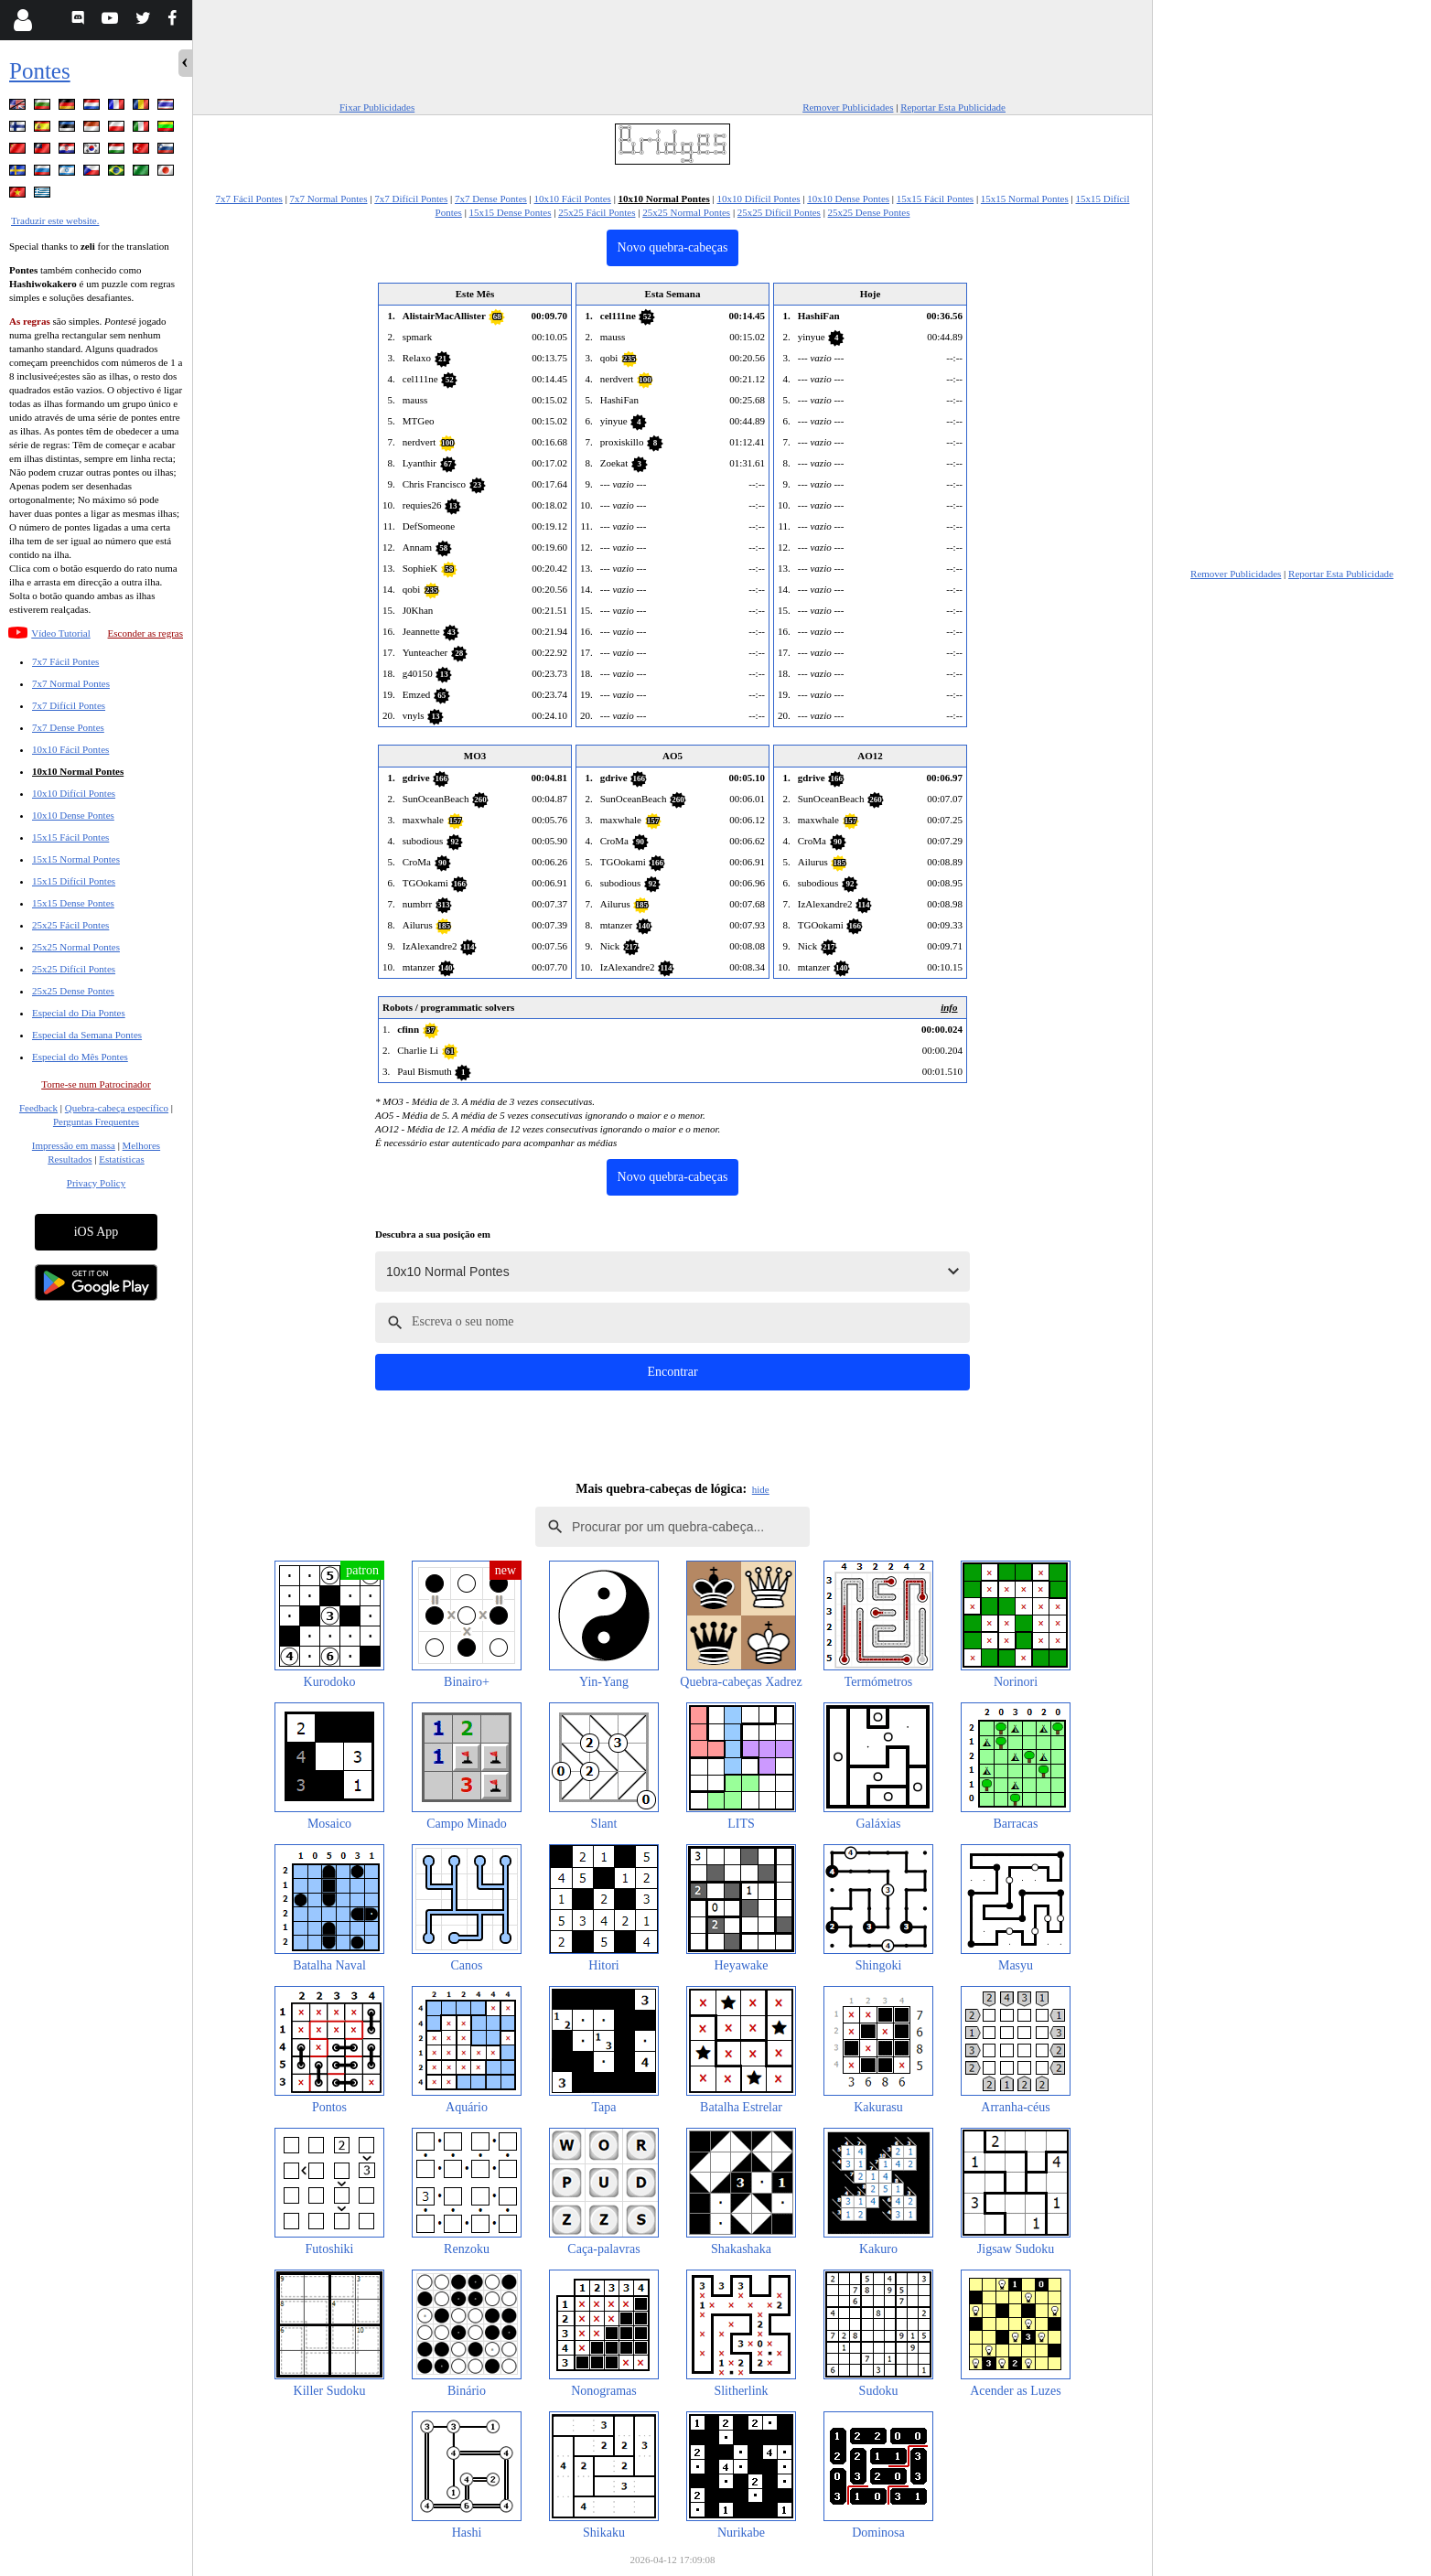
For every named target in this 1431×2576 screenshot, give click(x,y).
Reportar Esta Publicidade (953, 107)
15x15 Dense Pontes (73, 902)
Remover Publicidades (847, 107)
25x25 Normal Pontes (76, 946)
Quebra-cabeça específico (116, 1107)
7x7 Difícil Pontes (68, 705)
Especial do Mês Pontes (80, 1056)
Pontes (39, 71)
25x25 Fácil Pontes (70, 924)
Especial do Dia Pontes (78, 1012)
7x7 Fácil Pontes (65, 661)
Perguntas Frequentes (96, 1121)
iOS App (96, 1232)
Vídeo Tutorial (60, 633)
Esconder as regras (145, 633)
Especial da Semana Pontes (87, 1034)
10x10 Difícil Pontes (73, 793)
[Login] (22, 20)
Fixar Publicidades (376, 107)
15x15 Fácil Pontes (70, 837)
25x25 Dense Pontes (73, 990)
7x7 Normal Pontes (71, 683)
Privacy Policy (96, 1182)
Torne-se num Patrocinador (96, 1084)
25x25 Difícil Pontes (73, 968)
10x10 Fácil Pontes (70, 749)
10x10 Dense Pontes (73, 815)
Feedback (38, 1107)
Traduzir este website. (55, 220)
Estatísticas (122, 1159)
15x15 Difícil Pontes (73, 880)
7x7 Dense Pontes (68, 727)
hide (760, 1489)
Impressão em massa (73, 1145)
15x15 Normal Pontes (76, 858)
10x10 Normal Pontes (78, 771)
